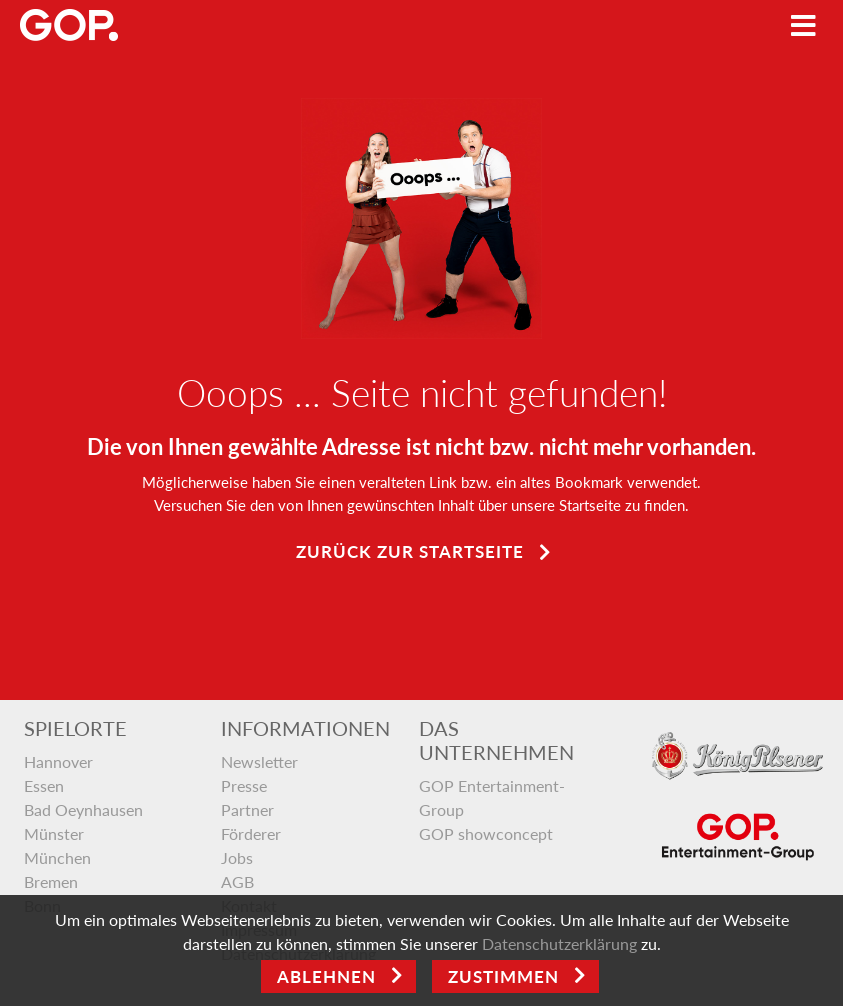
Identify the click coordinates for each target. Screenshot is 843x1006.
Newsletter (259, 761)
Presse (244, 785)
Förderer (251, 833)
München (57, 857)
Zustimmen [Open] (503, 976)
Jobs (237, 857)
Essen (44, 785)
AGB (237, 881)
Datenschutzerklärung (559, 943)
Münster (54, 833)
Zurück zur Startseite (410, 551)
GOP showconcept (486, 833)
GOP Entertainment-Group (492, 797)
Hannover (58, 761)
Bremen (51, 881)
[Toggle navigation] (803, 25)
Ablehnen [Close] (326, 976)
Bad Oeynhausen (83, 809)
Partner (247, 809)
